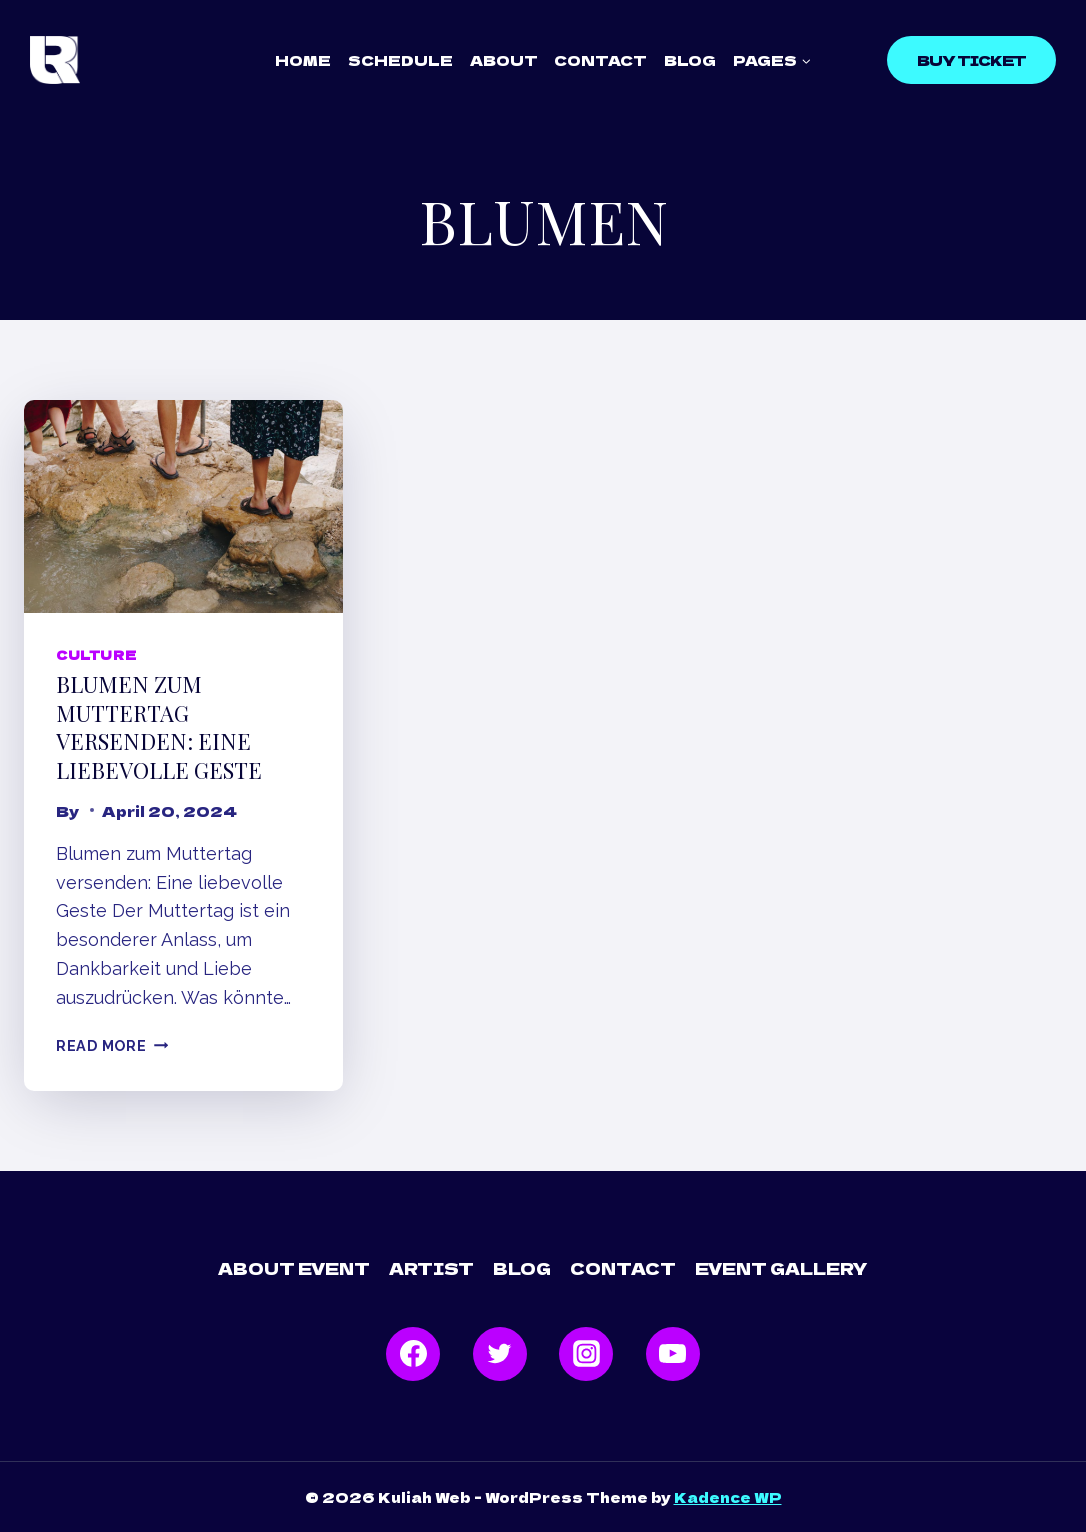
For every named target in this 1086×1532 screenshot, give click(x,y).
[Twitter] (500, 1354)
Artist (431, 1268)
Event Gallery (781, 1268)
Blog (690, 60)
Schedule (400, 60)
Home (303, 60)
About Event (294, 1268)
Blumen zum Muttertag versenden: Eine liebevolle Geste (159, 727)
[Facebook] (413, 1354)
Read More (112, 1045)
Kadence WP (728, 1497)
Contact (600, 60)
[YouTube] (673, 1354)
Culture (96, 654)
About (504, 60)
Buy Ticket (971, 60)
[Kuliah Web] (55, 60)
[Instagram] (586, 1354)
